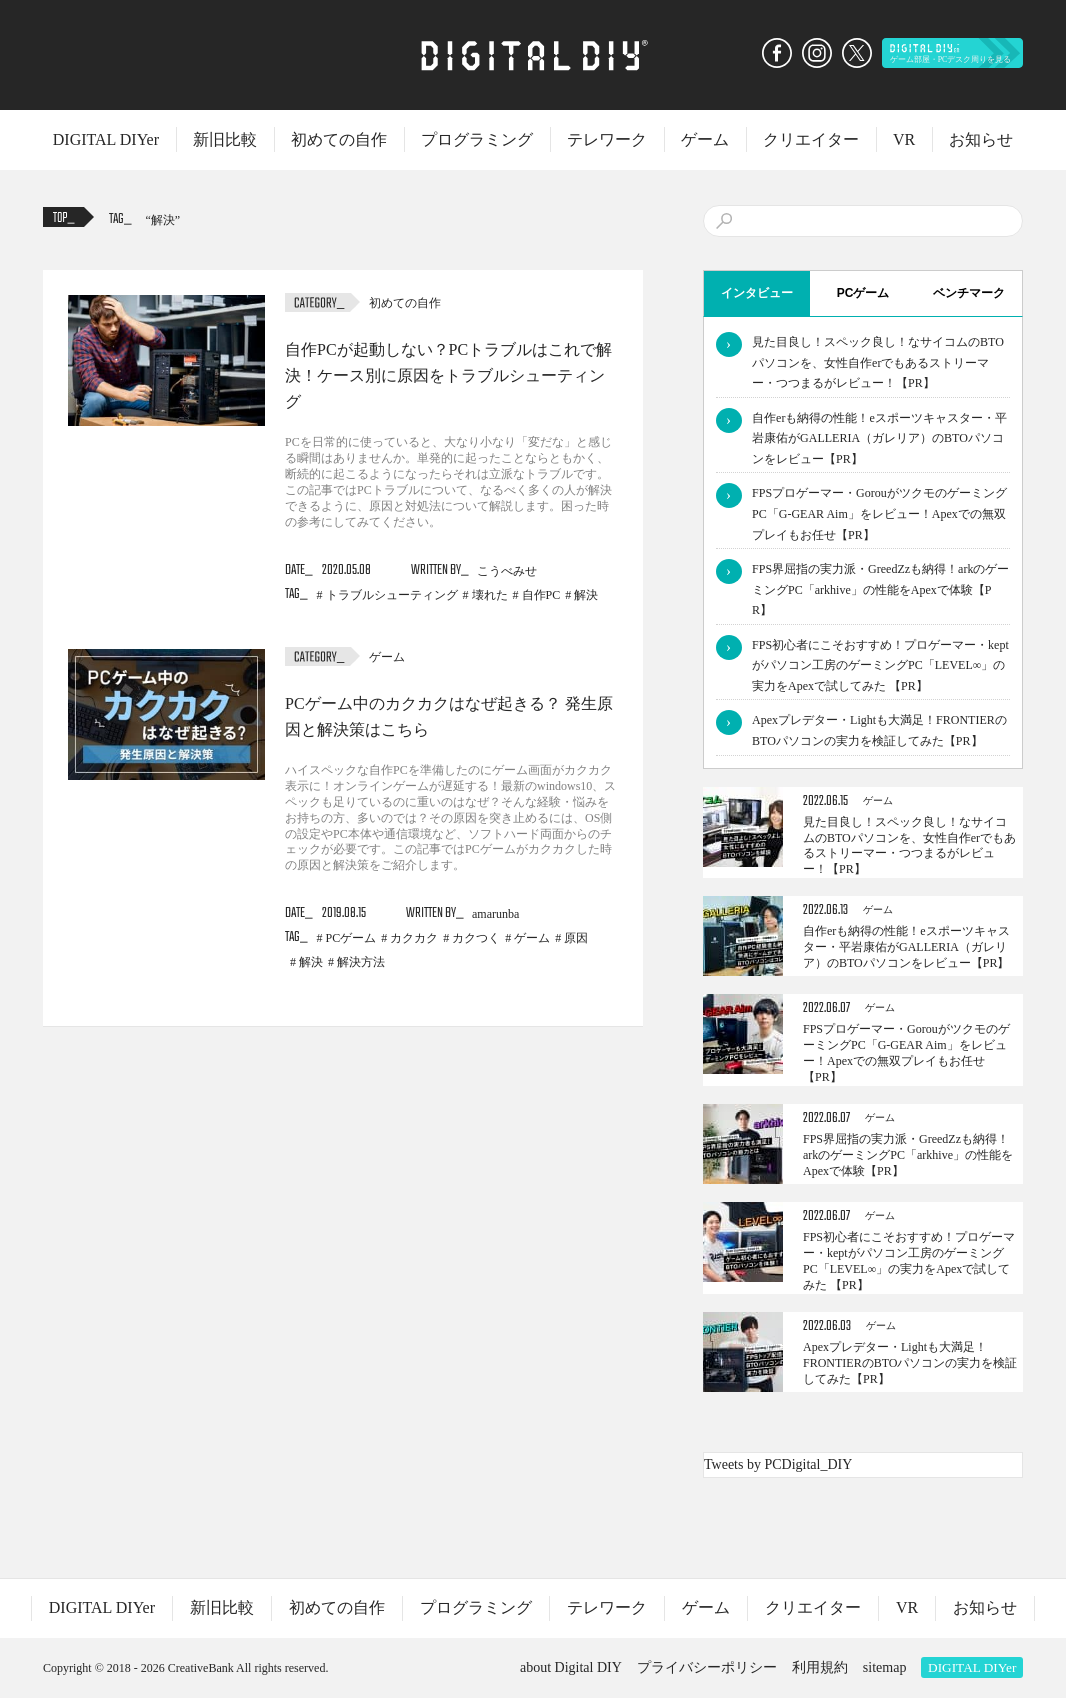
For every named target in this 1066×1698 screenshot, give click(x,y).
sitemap (885, 1667)
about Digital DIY (571, 1667)
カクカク (414, 938)
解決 (163, 220)
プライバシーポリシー (707, 1667)
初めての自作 (339, 139)
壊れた (490, 595)
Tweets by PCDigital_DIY (778, 1464)
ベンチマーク (969, 293)
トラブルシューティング (392, 595)
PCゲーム (351, 938)
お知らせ (981, 139)
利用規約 (820, 1667)
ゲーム (705, 139)
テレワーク (607, 139)
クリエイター (811, 139)
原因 (576, 938)
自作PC (541, 595)
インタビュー (757, 293)
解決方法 (361, 962)
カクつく (476, 938)
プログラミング (477, 139)
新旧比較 (225, 139)
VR (904, 139)
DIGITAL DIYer (106, 139)
